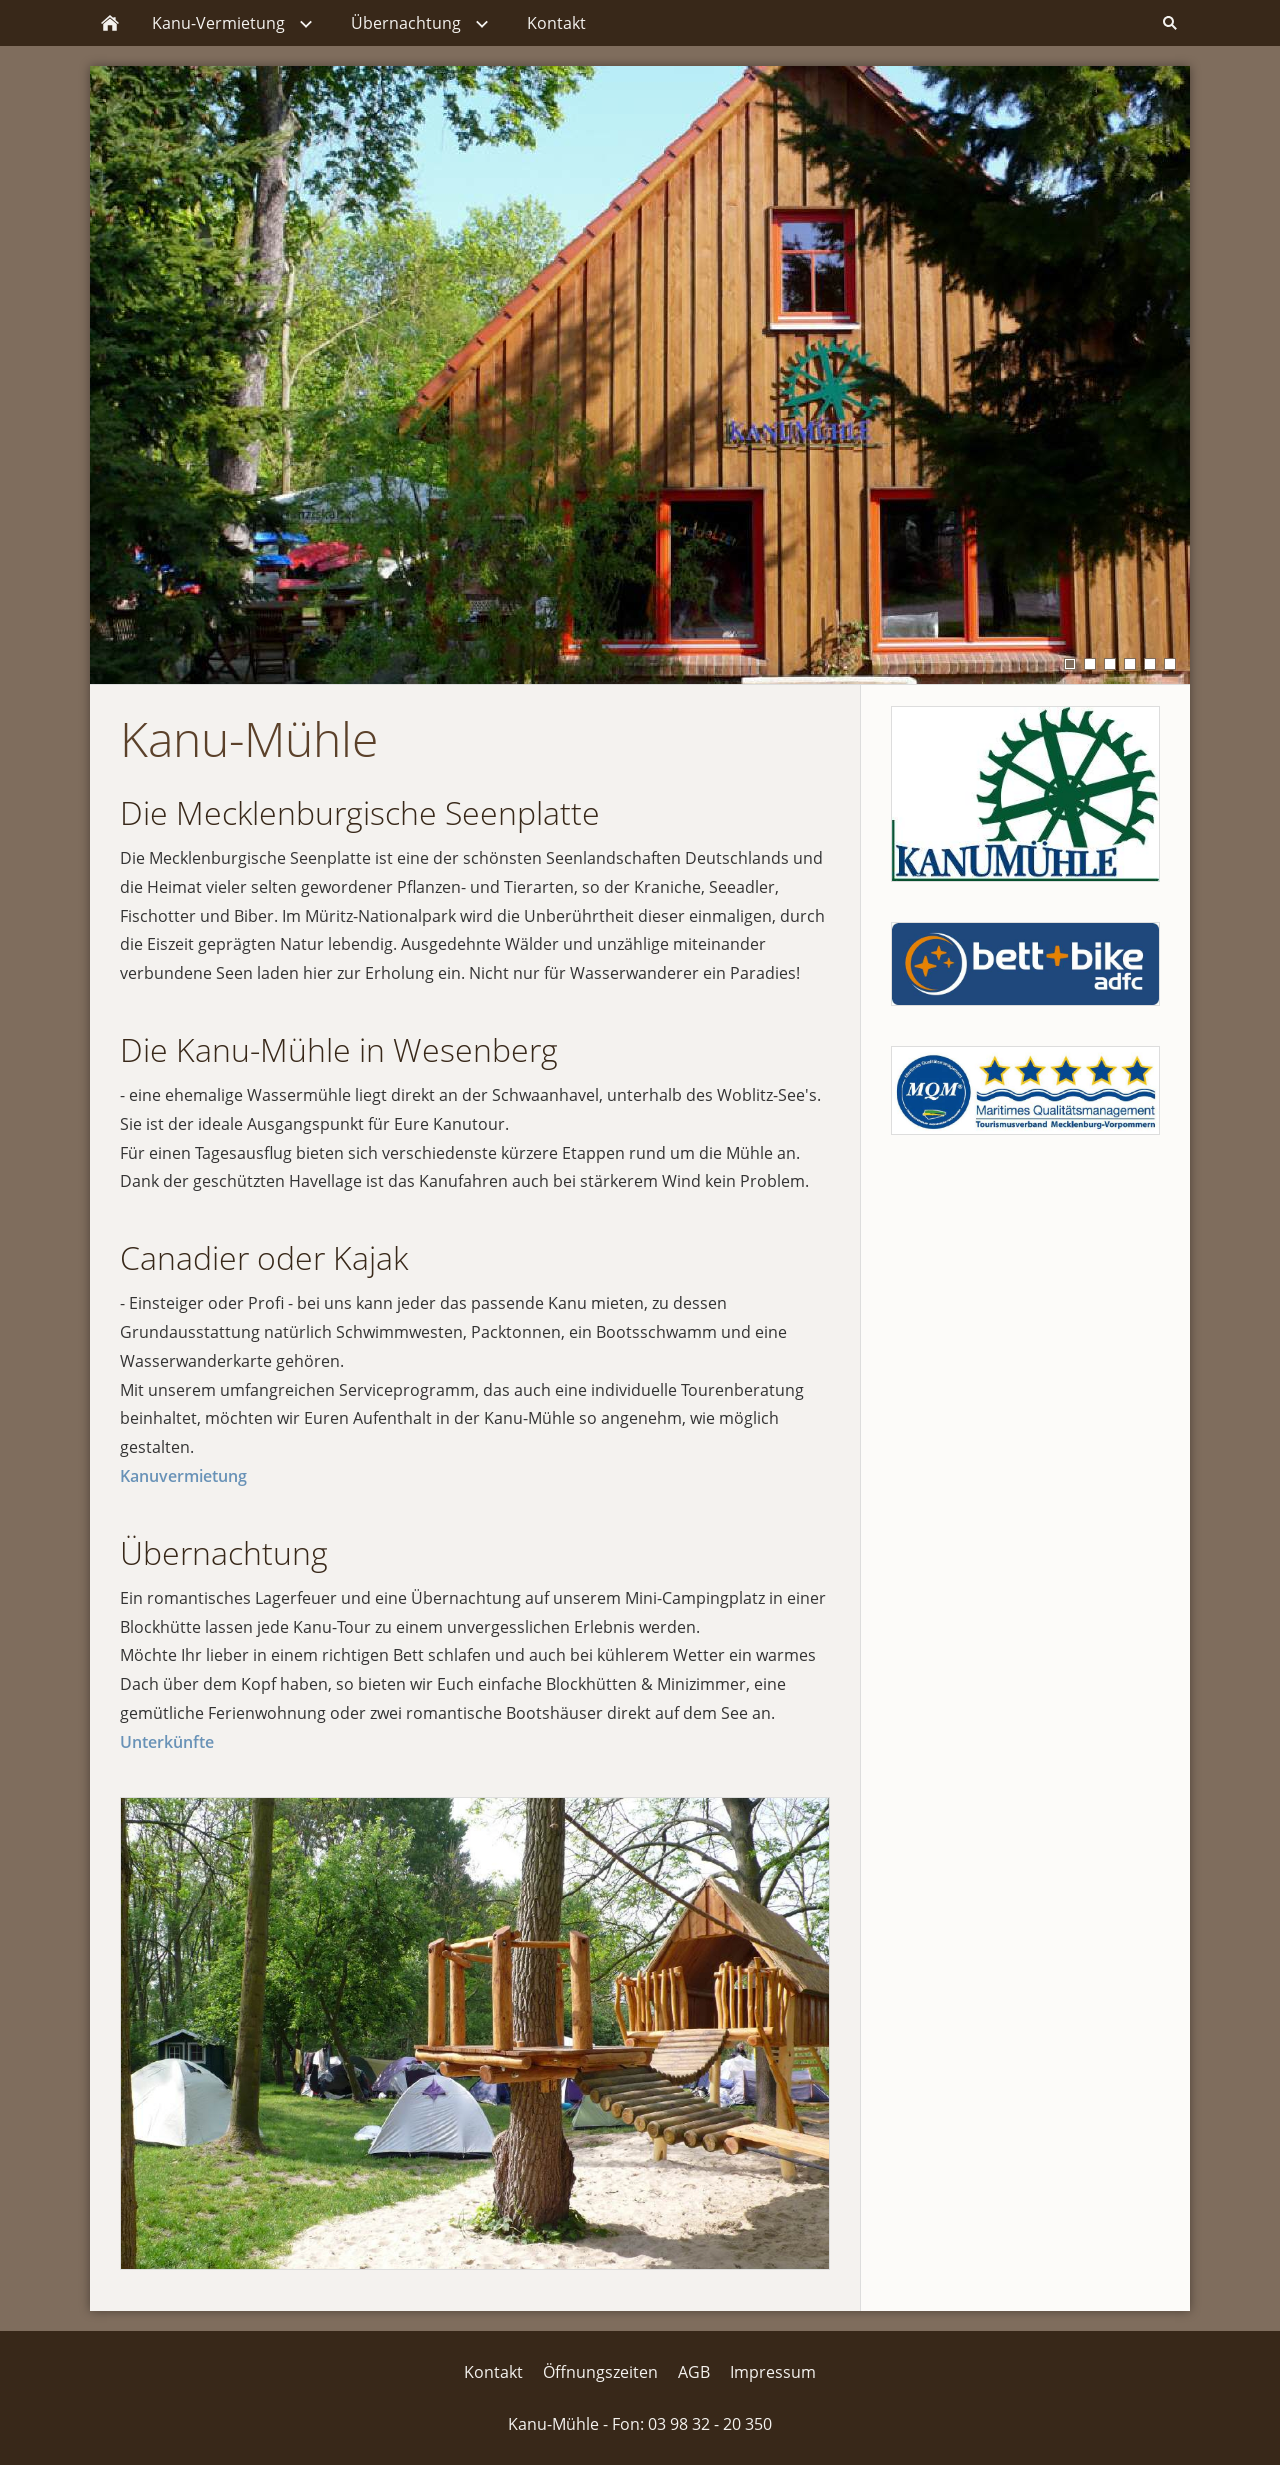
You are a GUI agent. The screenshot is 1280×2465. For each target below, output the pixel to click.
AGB (694, 2372)
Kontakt (493, 2372)
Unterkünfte (167, 1742)
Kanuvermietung (183, 1476)
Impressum (773, 2372)
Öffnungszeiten (600, 2372)
